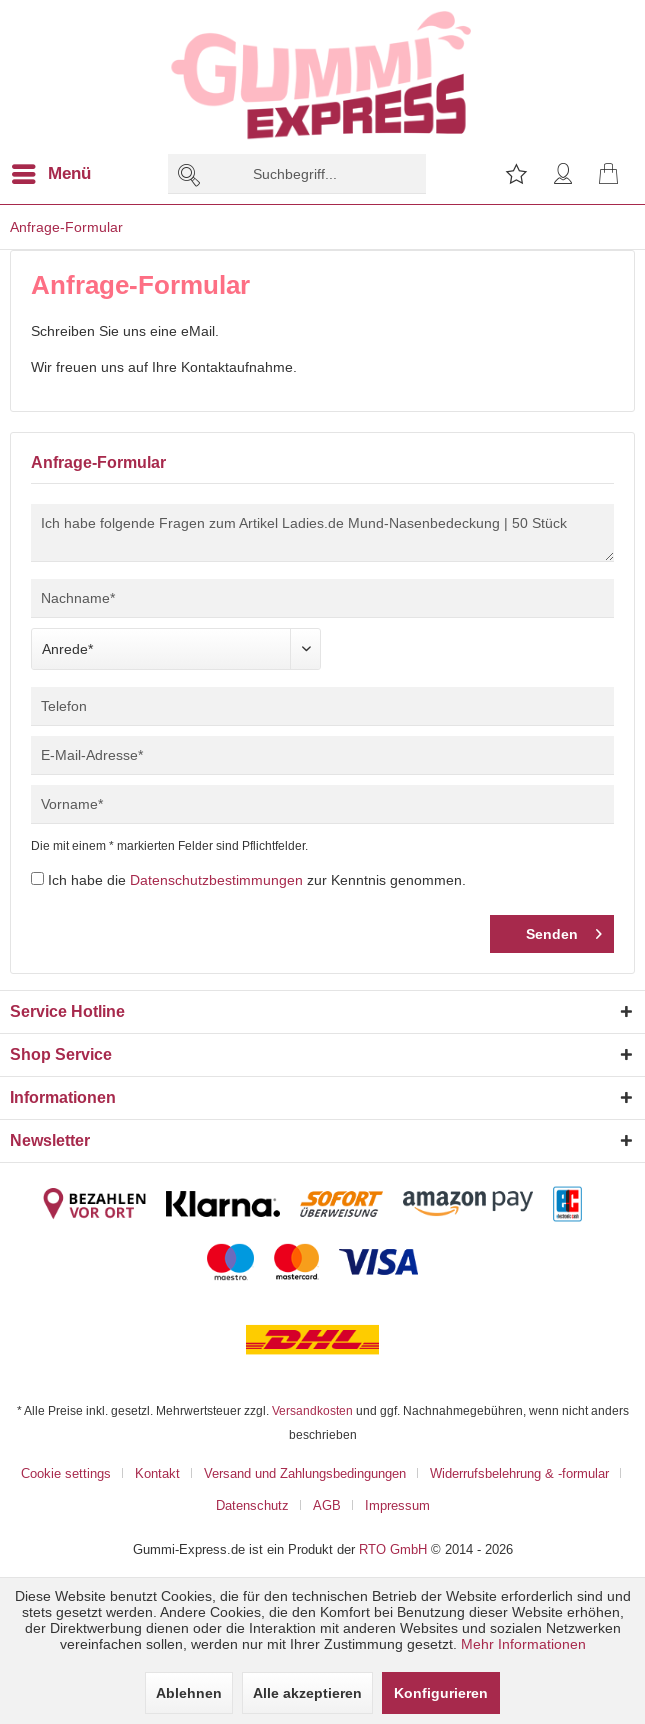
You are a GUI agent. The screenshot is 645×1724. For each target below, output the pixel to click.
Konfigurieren (441, 1693)
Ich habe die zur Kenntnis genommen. (257, 880)
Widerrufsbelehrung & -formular (519, 1473)
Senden (564, 930)
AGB (327, 1505)
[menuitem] (63, 174)
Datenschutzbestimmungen (216, 880)
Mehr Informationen (523, 1644)
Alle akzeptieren (307, 1693)
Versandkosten (312, 1410)
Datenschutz (252, 1505)
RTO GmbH (393, 1549)
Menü (51, 170)
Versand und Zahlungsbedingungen (305, 1473)
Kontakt (157, 1473)
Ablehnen (189, 1693)
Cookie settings (66, 1473)
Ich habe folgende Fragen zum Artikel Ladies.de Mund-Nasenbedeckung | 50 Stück (322, 533)
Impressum (397, 1505)
